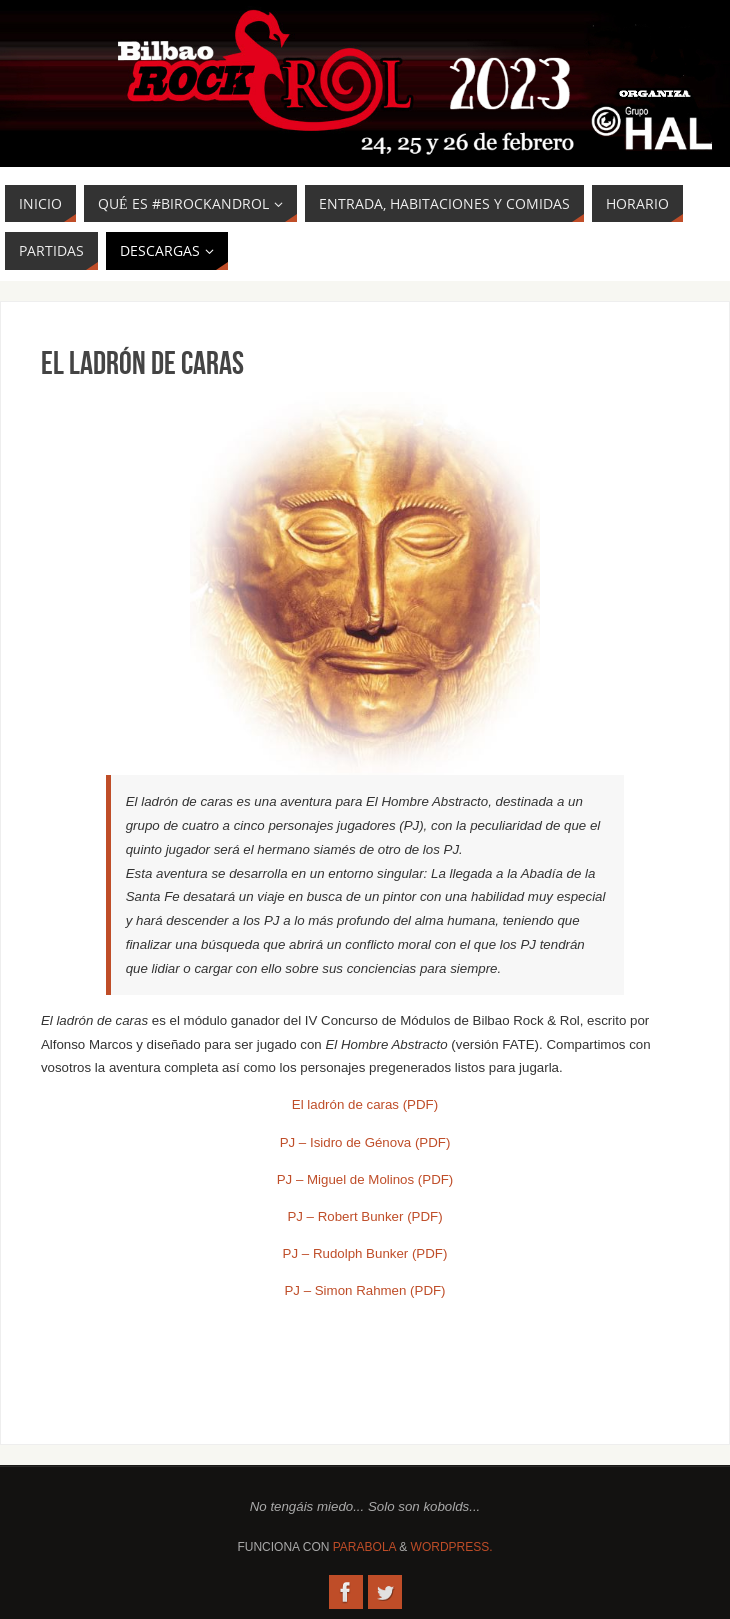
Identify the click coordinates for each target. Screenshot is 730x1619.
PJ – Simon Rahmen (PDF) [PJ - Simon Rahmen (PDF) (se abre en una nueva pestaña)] (364, 1290)
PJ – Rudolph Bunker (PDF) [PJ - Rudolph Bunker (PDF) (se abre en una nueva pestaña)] (365, 1253)
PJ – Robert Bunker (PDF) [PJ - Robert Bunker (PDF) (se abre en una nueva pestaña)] (364, 1216)
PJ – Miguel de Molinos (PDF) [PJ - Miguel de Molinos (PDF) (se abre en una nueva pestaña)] (365, 1179)
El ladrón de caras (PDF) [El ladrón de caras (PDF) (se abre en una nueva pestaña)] (365, 1104)
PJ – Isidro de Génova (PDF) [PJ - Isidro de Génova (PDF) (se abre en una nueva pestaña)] (365, 1142)
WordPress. (452, 1547)
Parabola (364, 1547)
